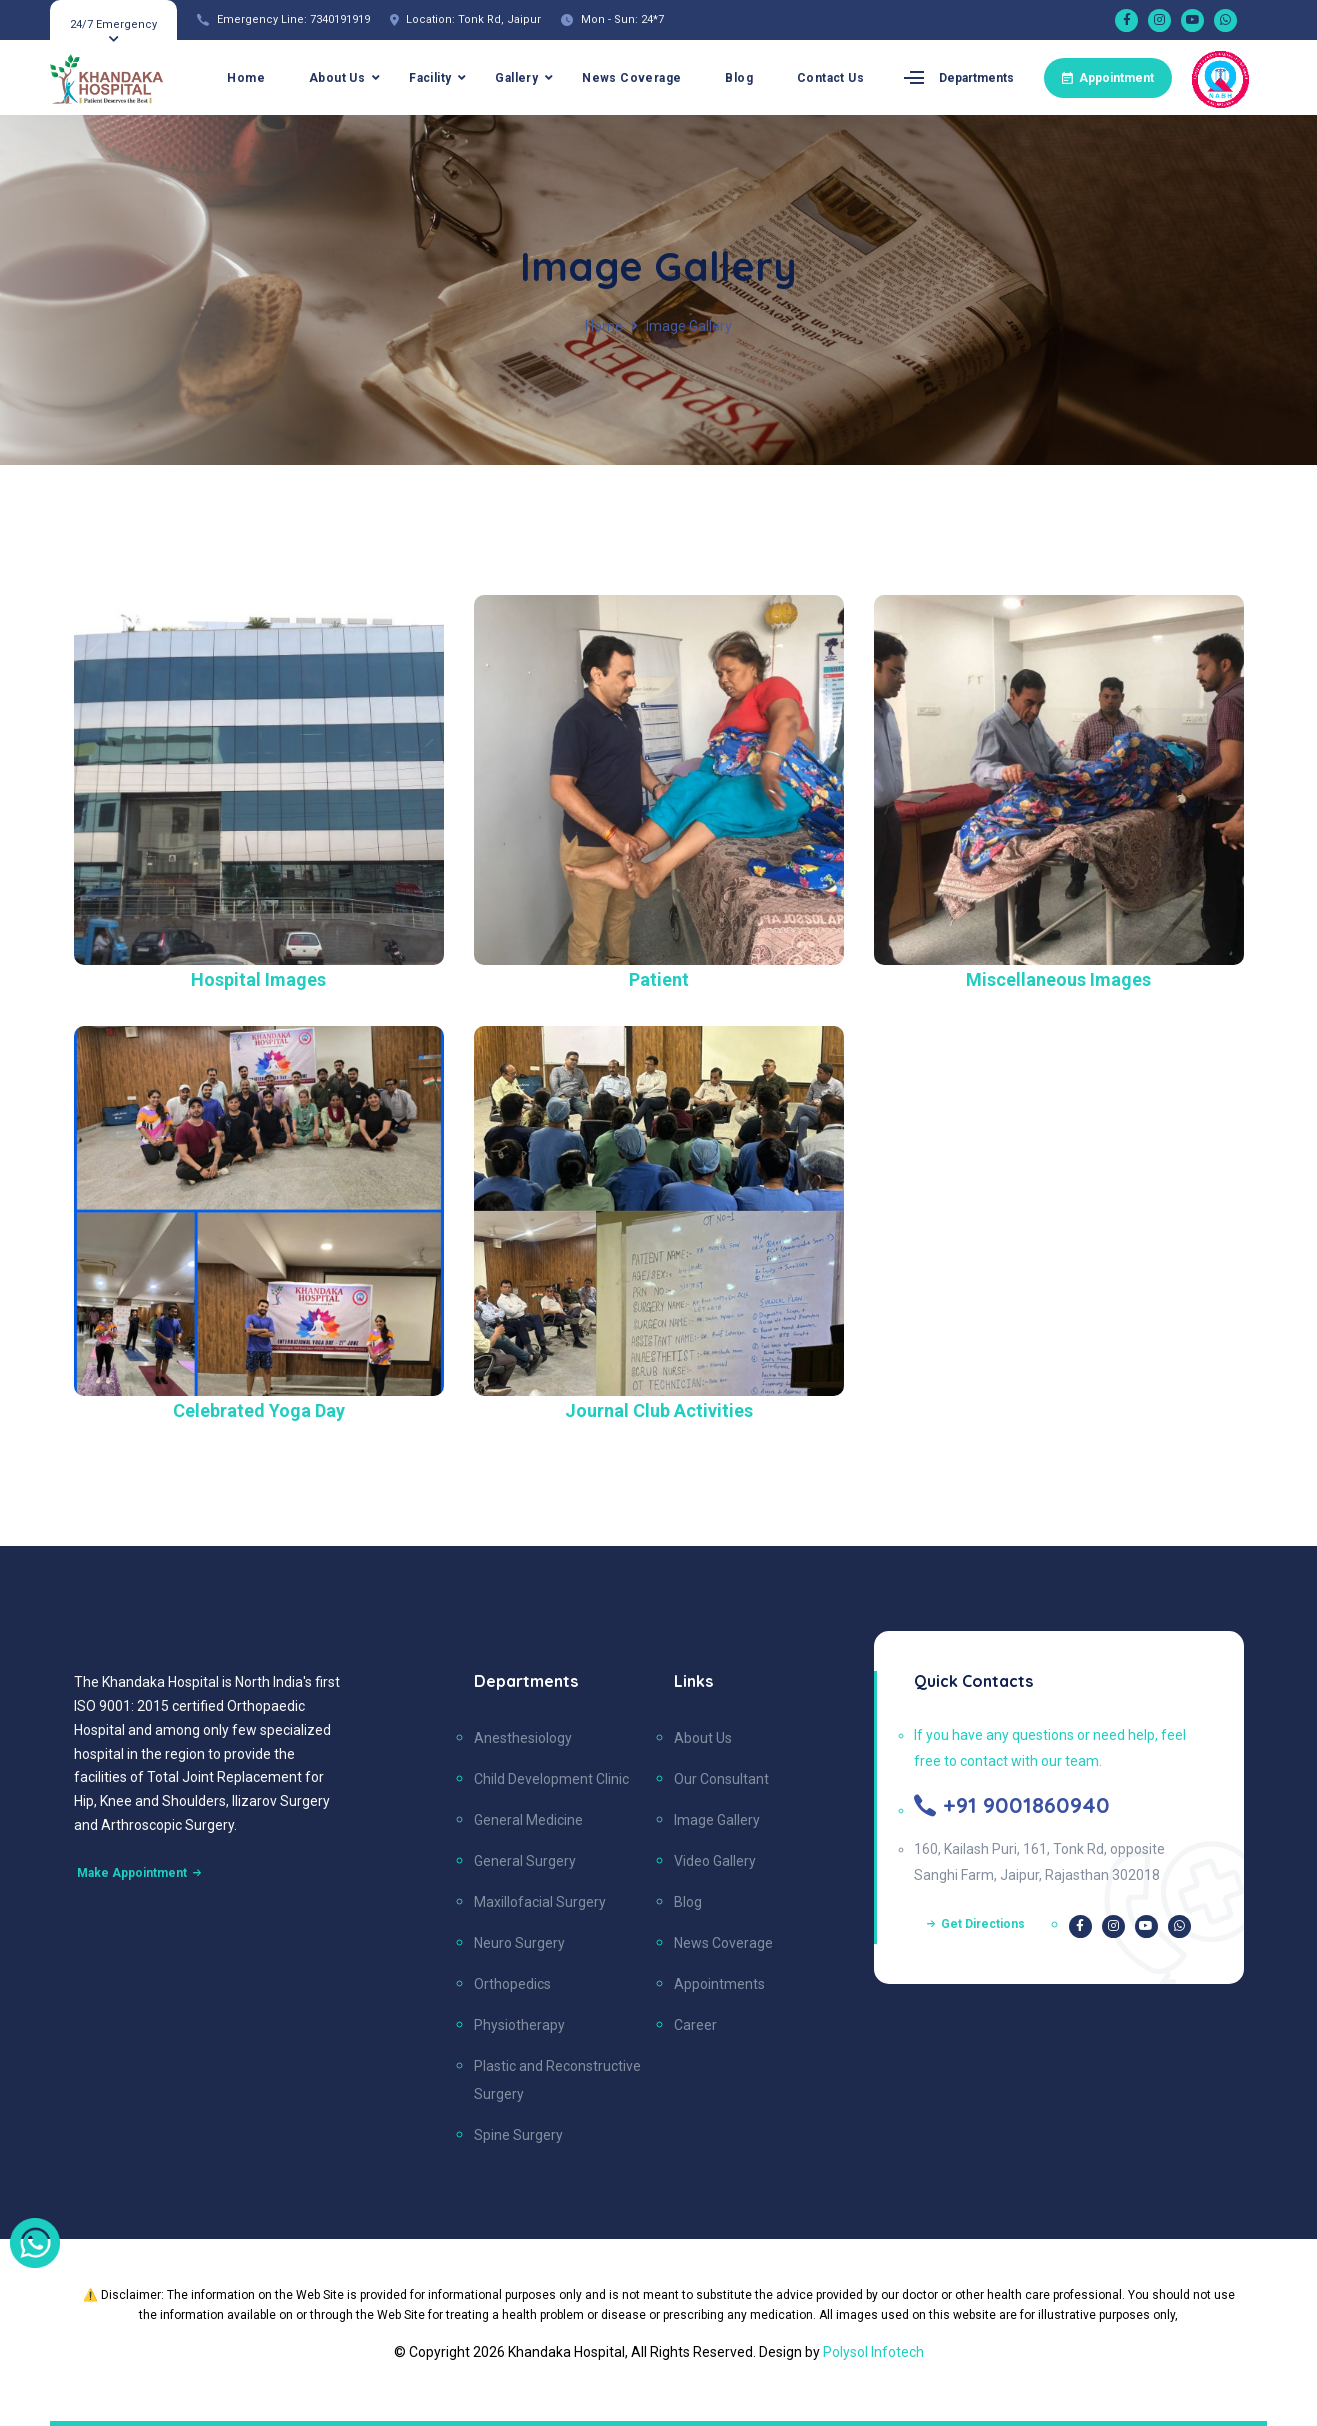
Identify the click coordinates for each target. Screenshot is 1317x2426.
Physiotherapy (519, 2025)
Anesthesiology (523, 1738)
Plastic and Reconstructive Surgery (557, 2080)
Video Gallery (715, 1861)
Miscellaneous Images (1058, 979)
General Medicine (528, 1820)
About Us (337, 78)
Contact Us (830, 78)
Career (695, 2025)
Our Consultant (721, 1779)
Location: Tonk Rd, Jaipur (473, 19)
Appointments (719, 1984)
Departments (976, 78)
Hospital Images (258, 979)
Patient (659, 979)
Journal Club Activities (659, 1410)
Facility (430, 78)
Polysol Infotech (873, 2352)
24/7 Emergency (113, 24)
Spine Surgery (518, 2135)
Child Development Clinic (551, 1779)
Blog (739, 78)
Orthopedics (512, 1984)
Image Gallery (717, 1820)
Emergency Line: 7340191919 (293, 19)
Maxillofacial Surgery (540, 1902)
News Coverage (631, 78)
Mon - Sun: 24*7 (622, 19)
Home (246, 78)
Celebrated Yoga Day (259, 1410)
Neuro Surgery (519, 1943)
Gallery (516, 78)
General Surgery (525, 1861)
